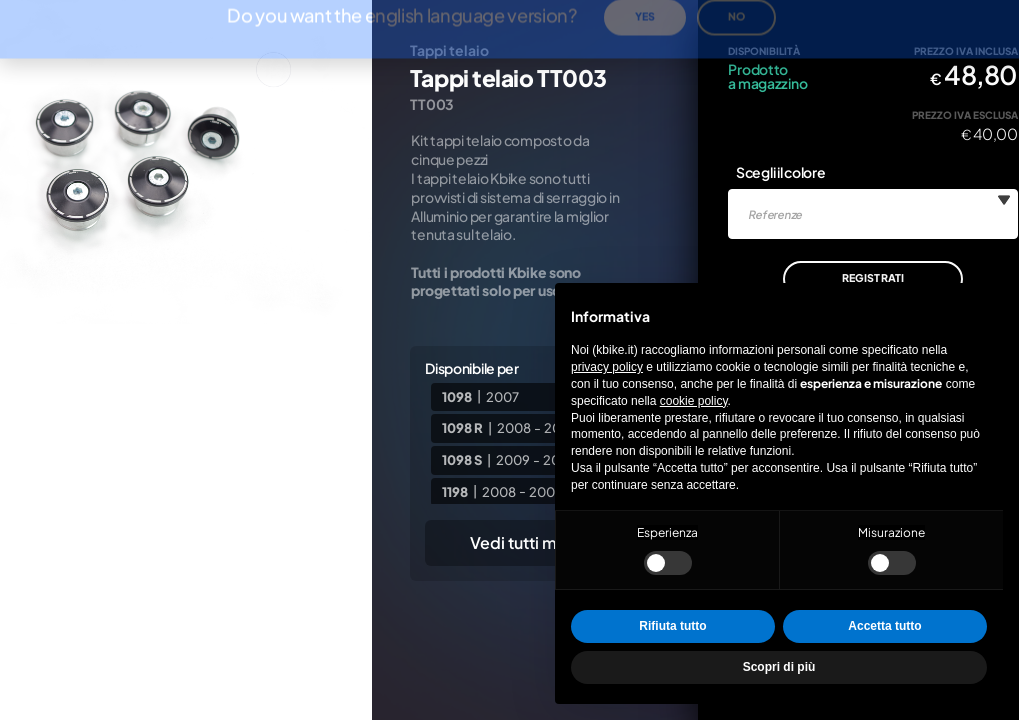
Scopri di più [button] (779, 667)
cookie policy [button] (694, 401)
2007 (502, 396)
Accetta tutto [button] (884, 626)
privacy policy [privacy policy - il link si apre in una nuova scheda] (607, 367)
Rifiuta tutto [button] (672, 626)
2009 (513, 460)
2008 (514, 428)
